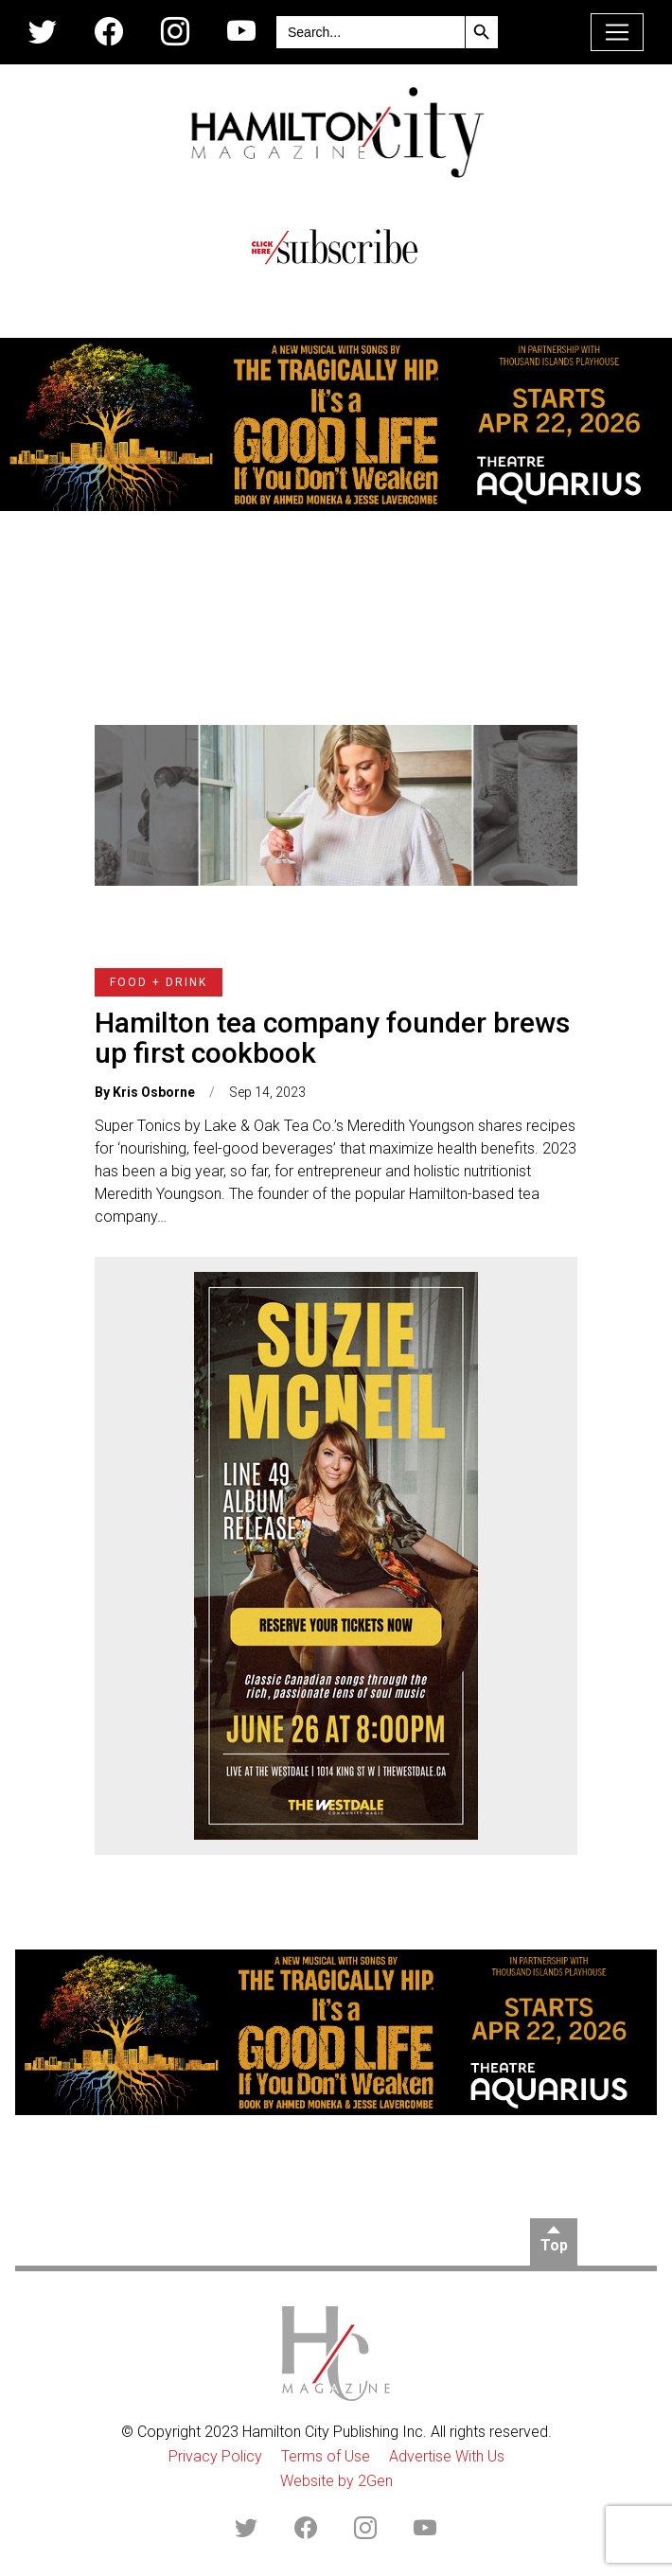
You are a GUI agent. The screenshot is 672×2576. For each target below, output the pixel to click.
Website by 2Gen (336, 2481)
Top (554, 2245)
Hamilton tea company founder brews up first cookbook (332, 1037)
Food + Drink (158, 982)
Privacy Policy (215, 2456)
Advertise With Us (446, 2456)
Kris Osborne (154, 1092)
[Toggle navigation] (617, 32)
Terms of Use (325, 2456)
